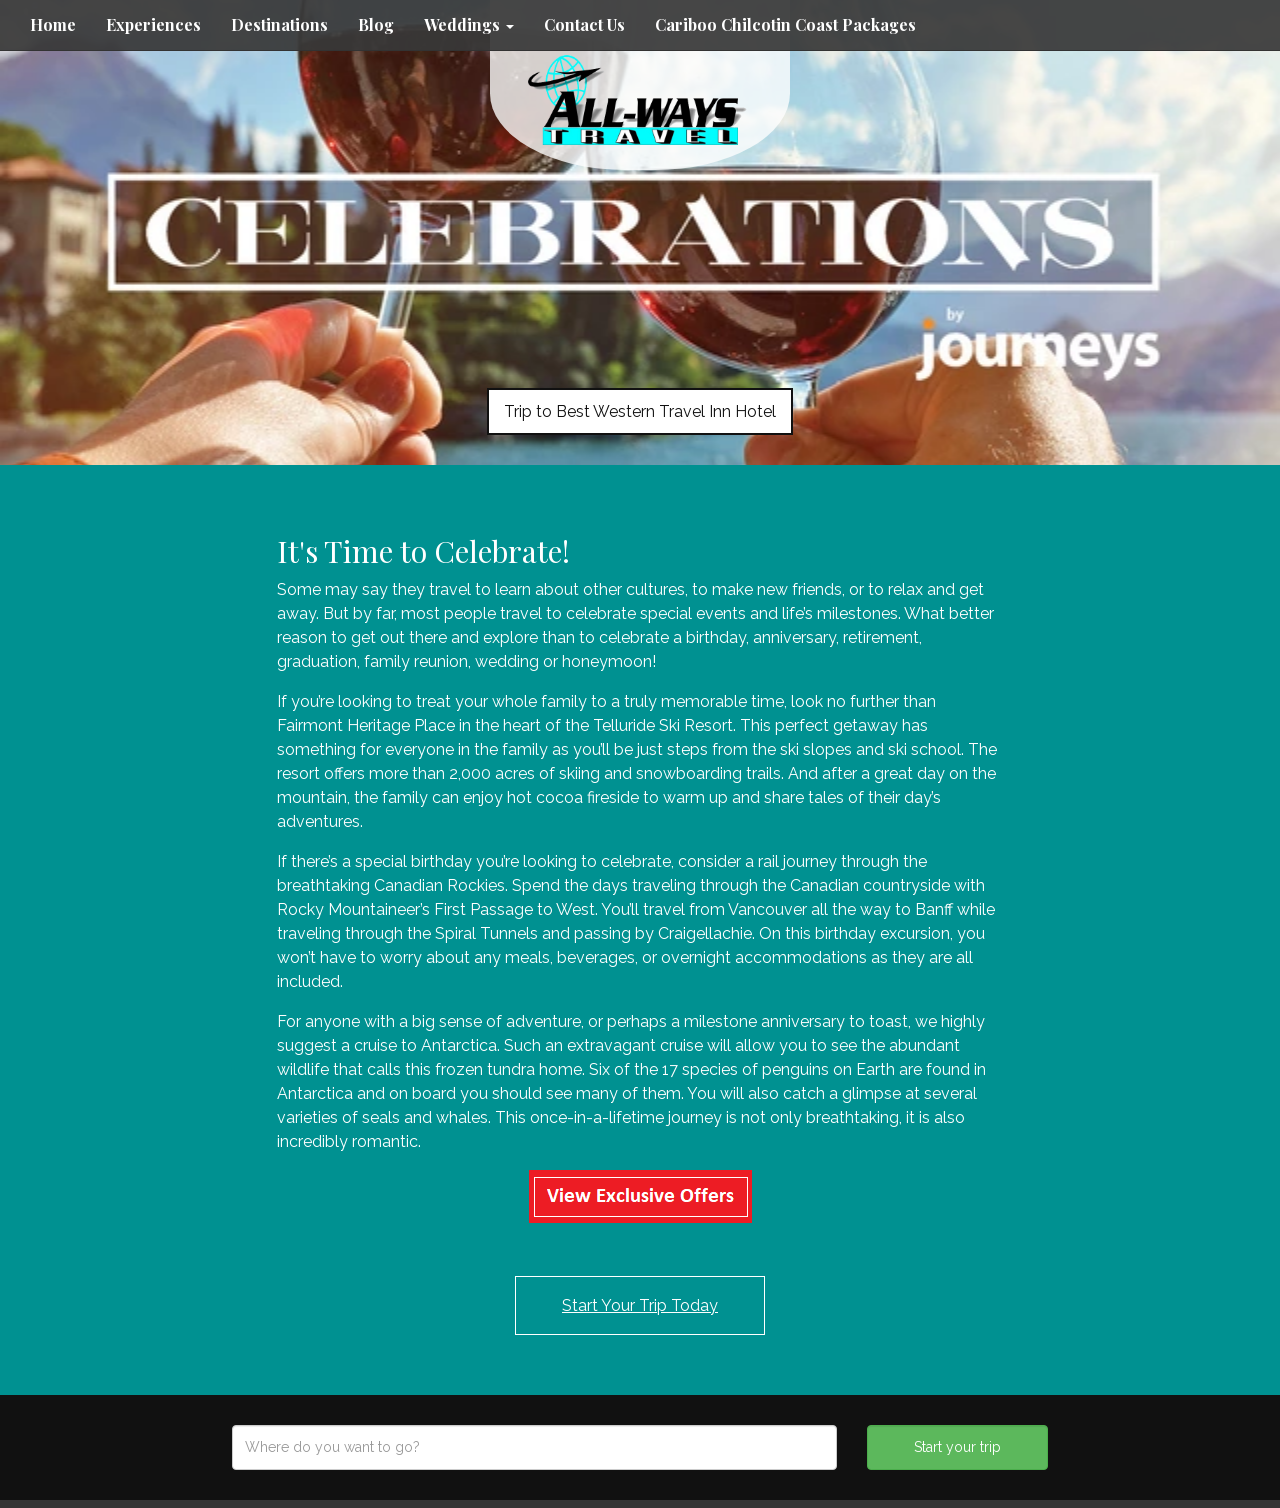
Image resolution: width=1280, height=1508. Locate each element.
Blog (376, 24)
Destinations (279, 24)
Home (53, 24)
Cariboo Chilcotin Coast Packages (785, 24)
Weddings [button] (469, 24)
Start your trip (957, 1447)
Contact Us (584, 24)
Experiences (153, 24)
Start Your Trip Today (640, 1305)
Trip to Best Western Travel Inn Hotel (640, 411)
